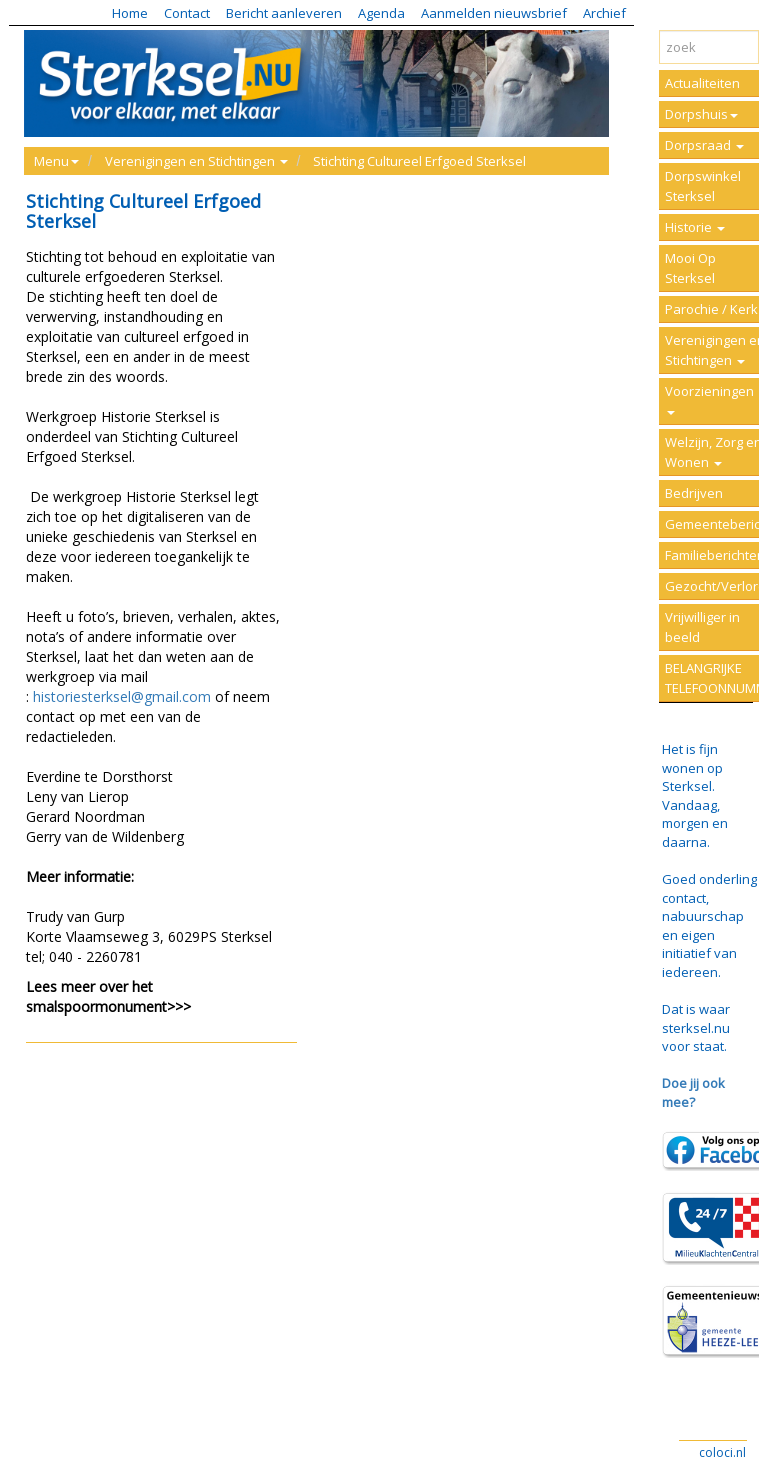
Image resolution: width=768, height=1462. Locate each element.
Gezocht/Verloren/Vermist (716, 586)
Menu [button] (56, 161)
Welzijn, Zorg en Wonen (713, 452)
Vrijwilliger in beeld (702, 627)
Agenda (381, 13)
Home (130, 13)
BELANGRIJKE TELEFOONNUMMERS (716, 678)
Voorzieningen (709, 398)
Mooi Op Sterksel (690, 268)
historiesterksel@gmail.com (122, 696)
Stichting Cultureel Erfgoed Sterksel (419, 161)
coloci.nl (722, 1452)
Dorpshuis (701, 114)
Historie (695, 227)
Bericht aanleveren (284, 13)
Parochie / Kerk (711, 309)
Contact (187, 13)
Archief (604, 13)
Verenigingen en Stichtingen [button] (196, 161)
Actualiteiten (702, 83)
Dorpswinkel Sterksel (703, 186)
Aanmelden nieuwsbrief (494, 13)
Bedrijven (694, 493)
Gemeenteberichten (716, 524)
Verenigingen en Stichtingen (715, 350)
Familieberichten (715, 555)
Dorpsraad (704, 145)
